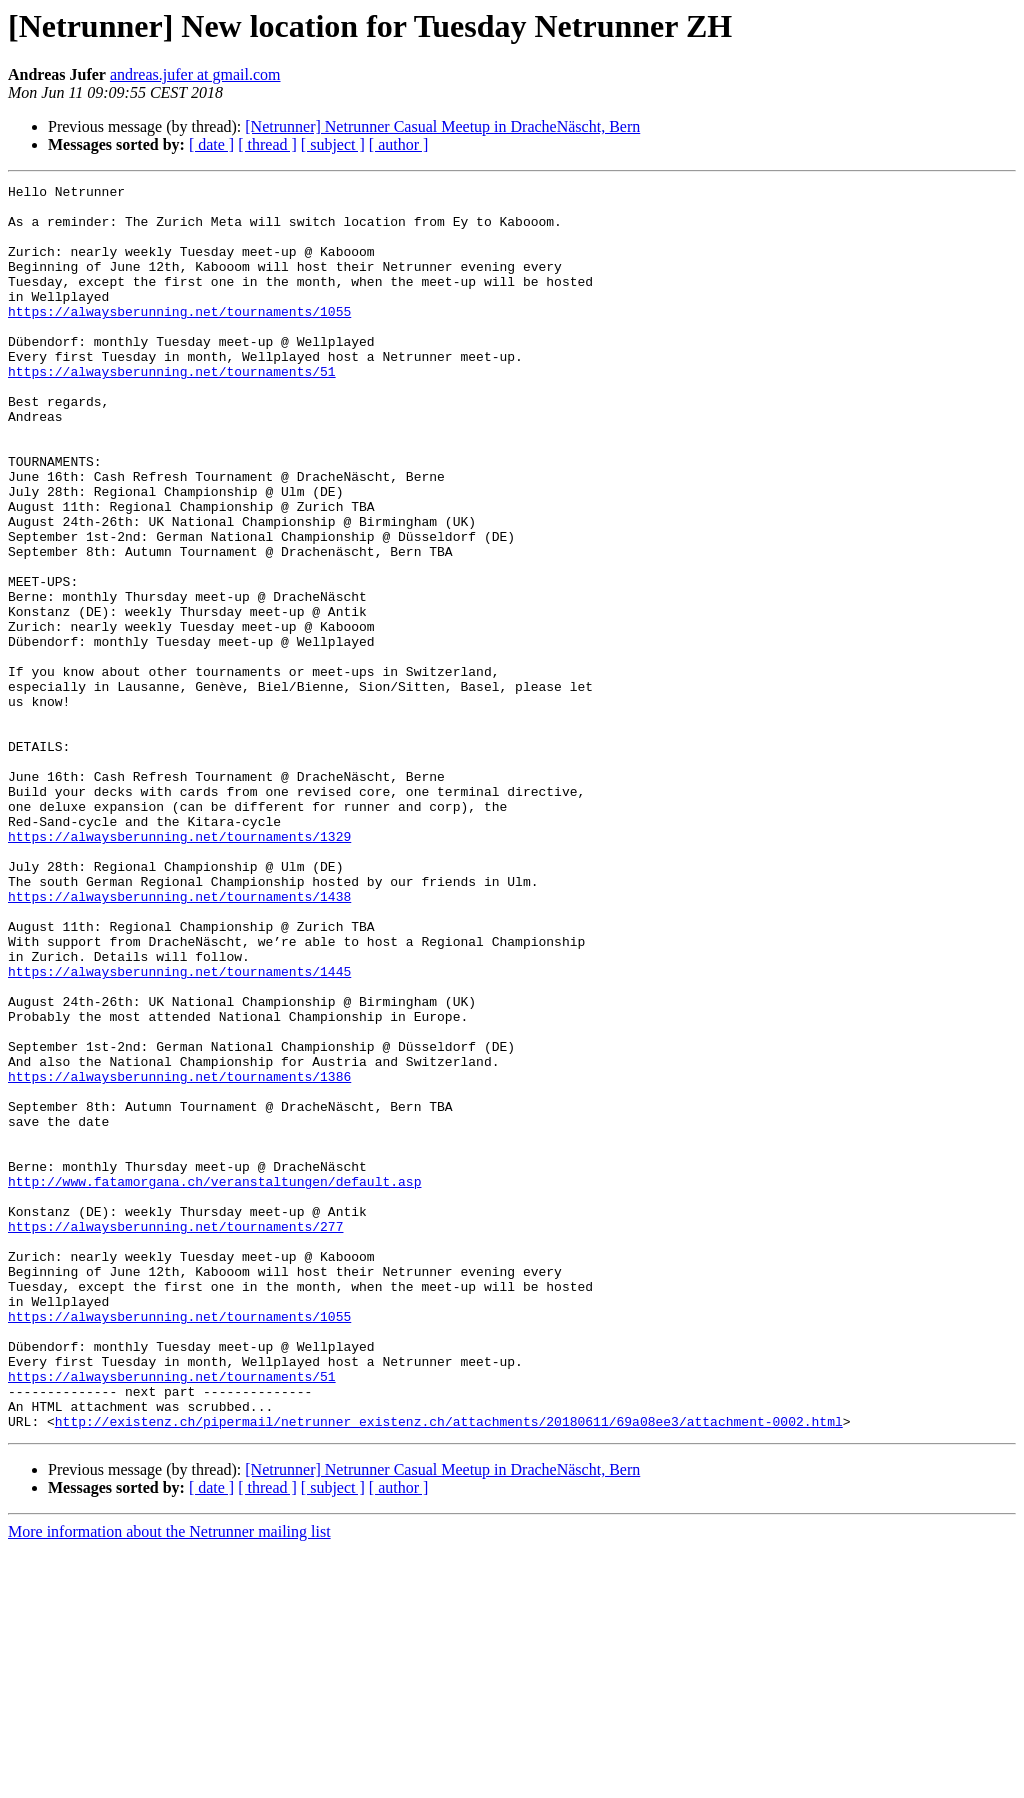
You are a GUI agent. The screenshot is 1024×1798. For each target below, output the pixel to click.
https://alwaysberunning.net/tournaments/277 (175, 1436)
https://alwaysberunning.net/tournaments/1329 (179, 968)
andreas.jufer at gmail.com (195, 74)
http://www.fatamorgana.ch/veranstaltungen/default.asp (214, 1382)
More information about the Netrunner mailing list (169, 1780)
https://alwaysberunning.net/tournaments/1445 (179, 1130)
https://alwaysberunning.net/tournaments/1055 (179, 338)
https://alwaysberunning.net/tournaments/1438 (179, 1040)
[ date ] (211, 144)
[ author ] (399, 144)
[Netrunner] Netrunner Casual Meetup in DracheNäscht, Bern (442, 126)
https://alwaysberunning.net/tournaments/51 (172, 410)
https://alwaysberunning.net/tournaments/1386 (179, 1256)
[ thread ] (267, 144)
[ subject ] (333, 144)
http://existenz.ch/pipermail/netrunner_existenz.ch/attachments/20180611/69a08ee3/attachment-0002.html (449, 1670)
